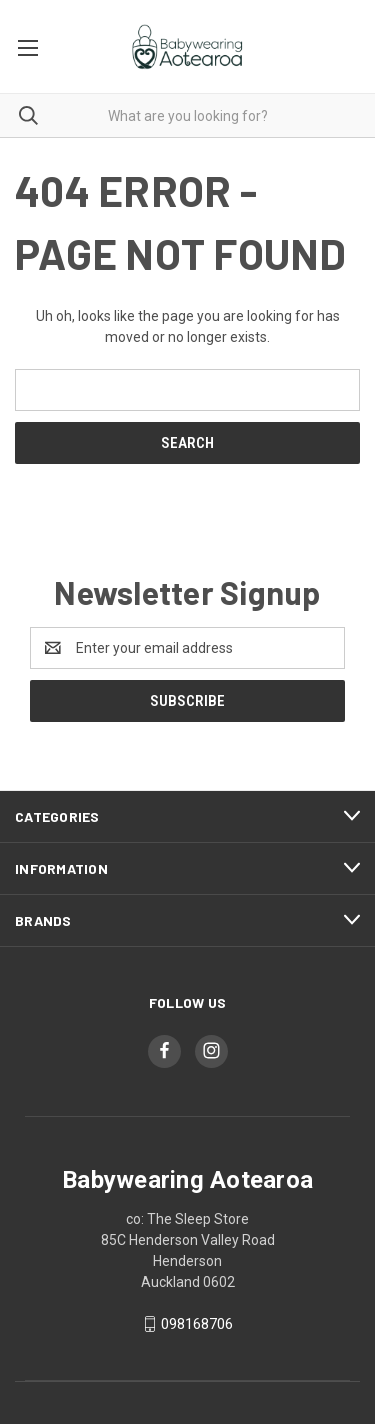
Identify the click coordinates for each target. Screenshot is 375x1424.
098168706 (197, 1324)
